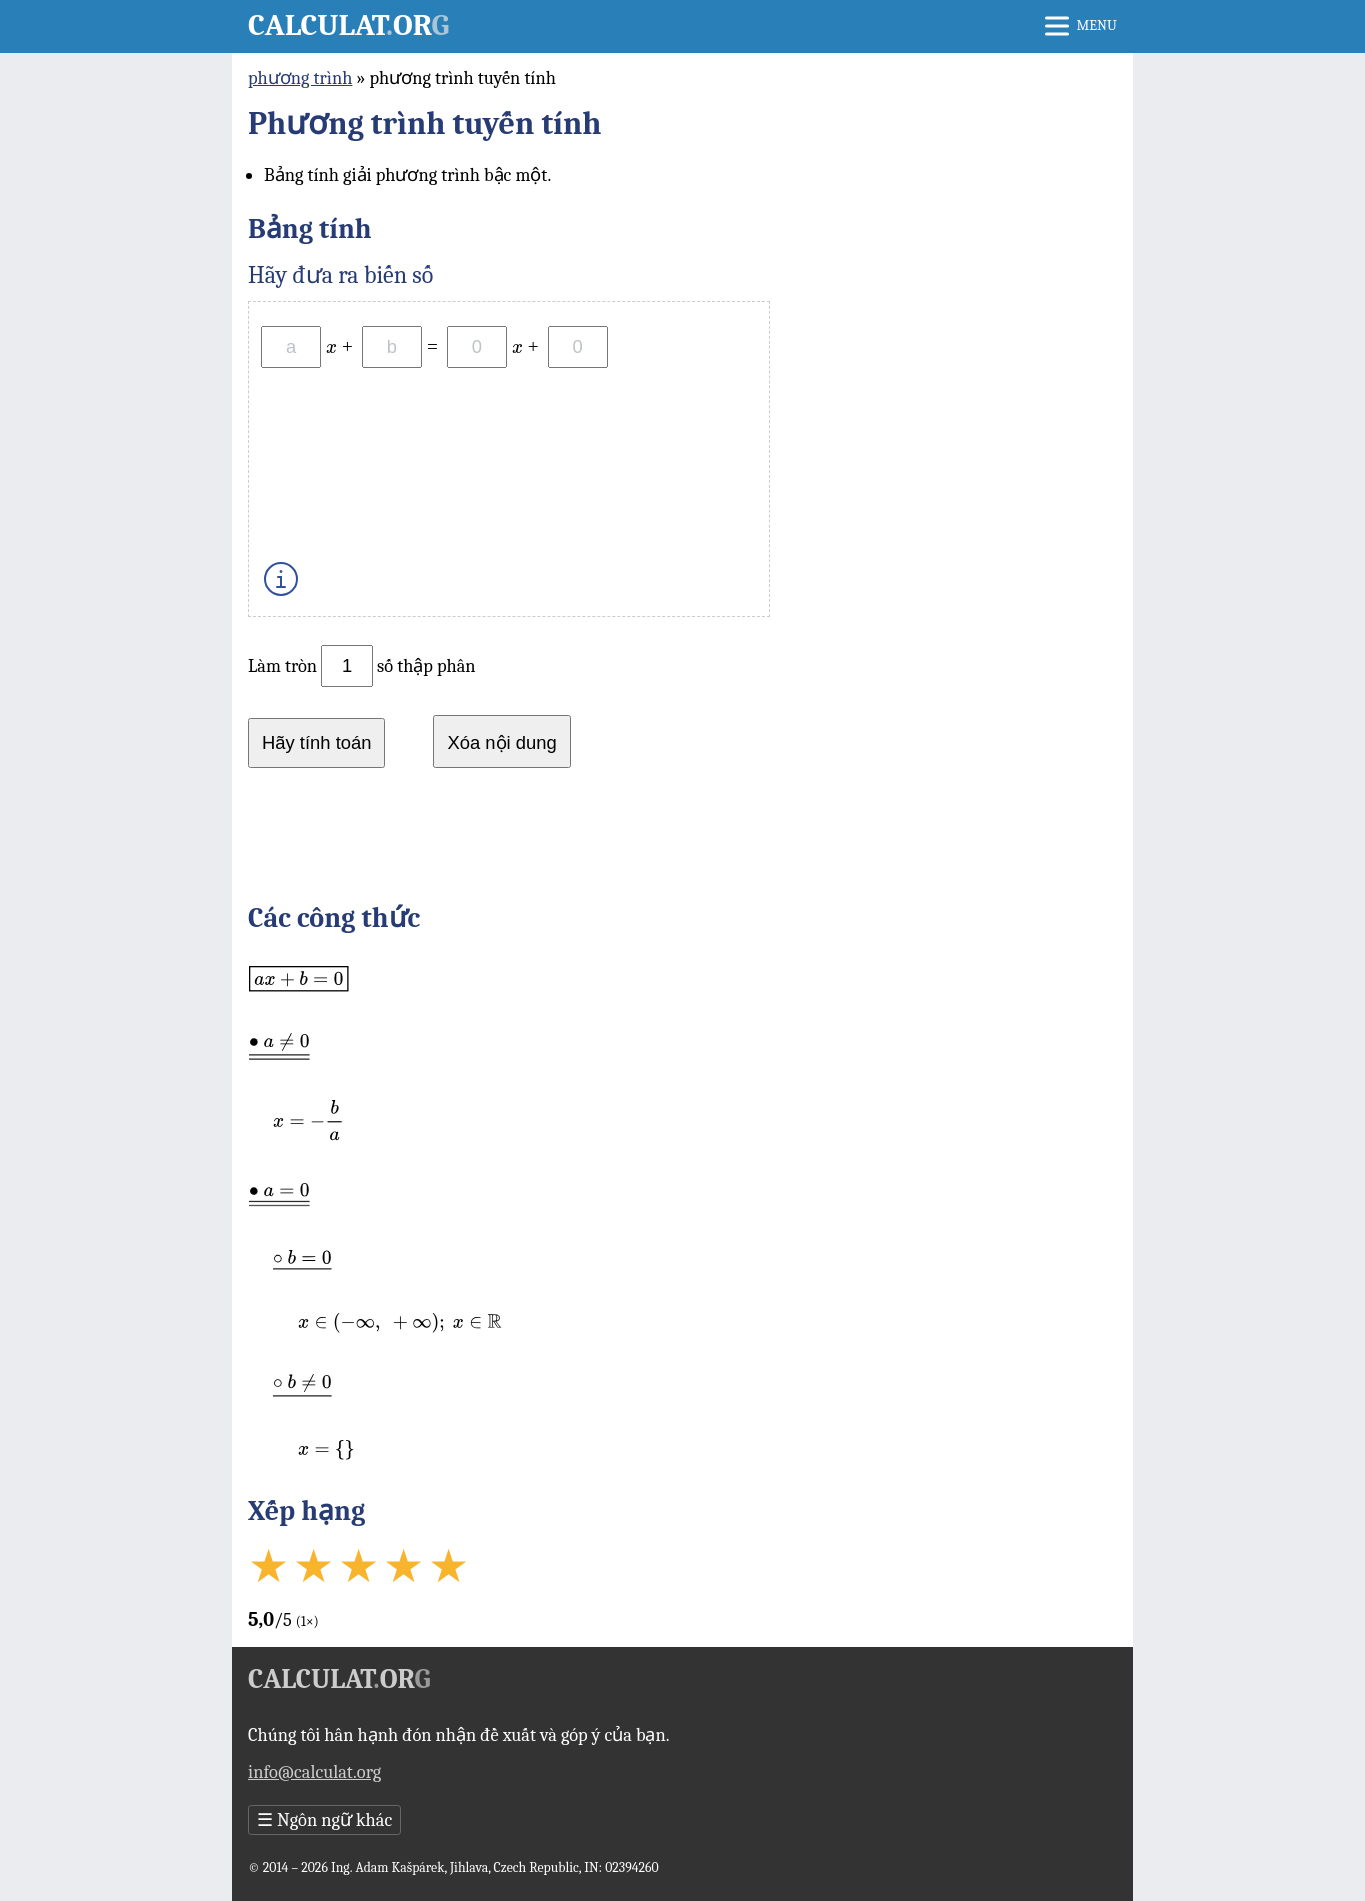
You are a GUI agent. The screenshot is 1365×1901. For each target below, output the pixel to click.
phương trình (300, 78)
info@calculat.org (314, 1772)
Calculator (348, 25)
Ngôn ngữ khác (324, 1820)
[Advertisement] (682, 841)
